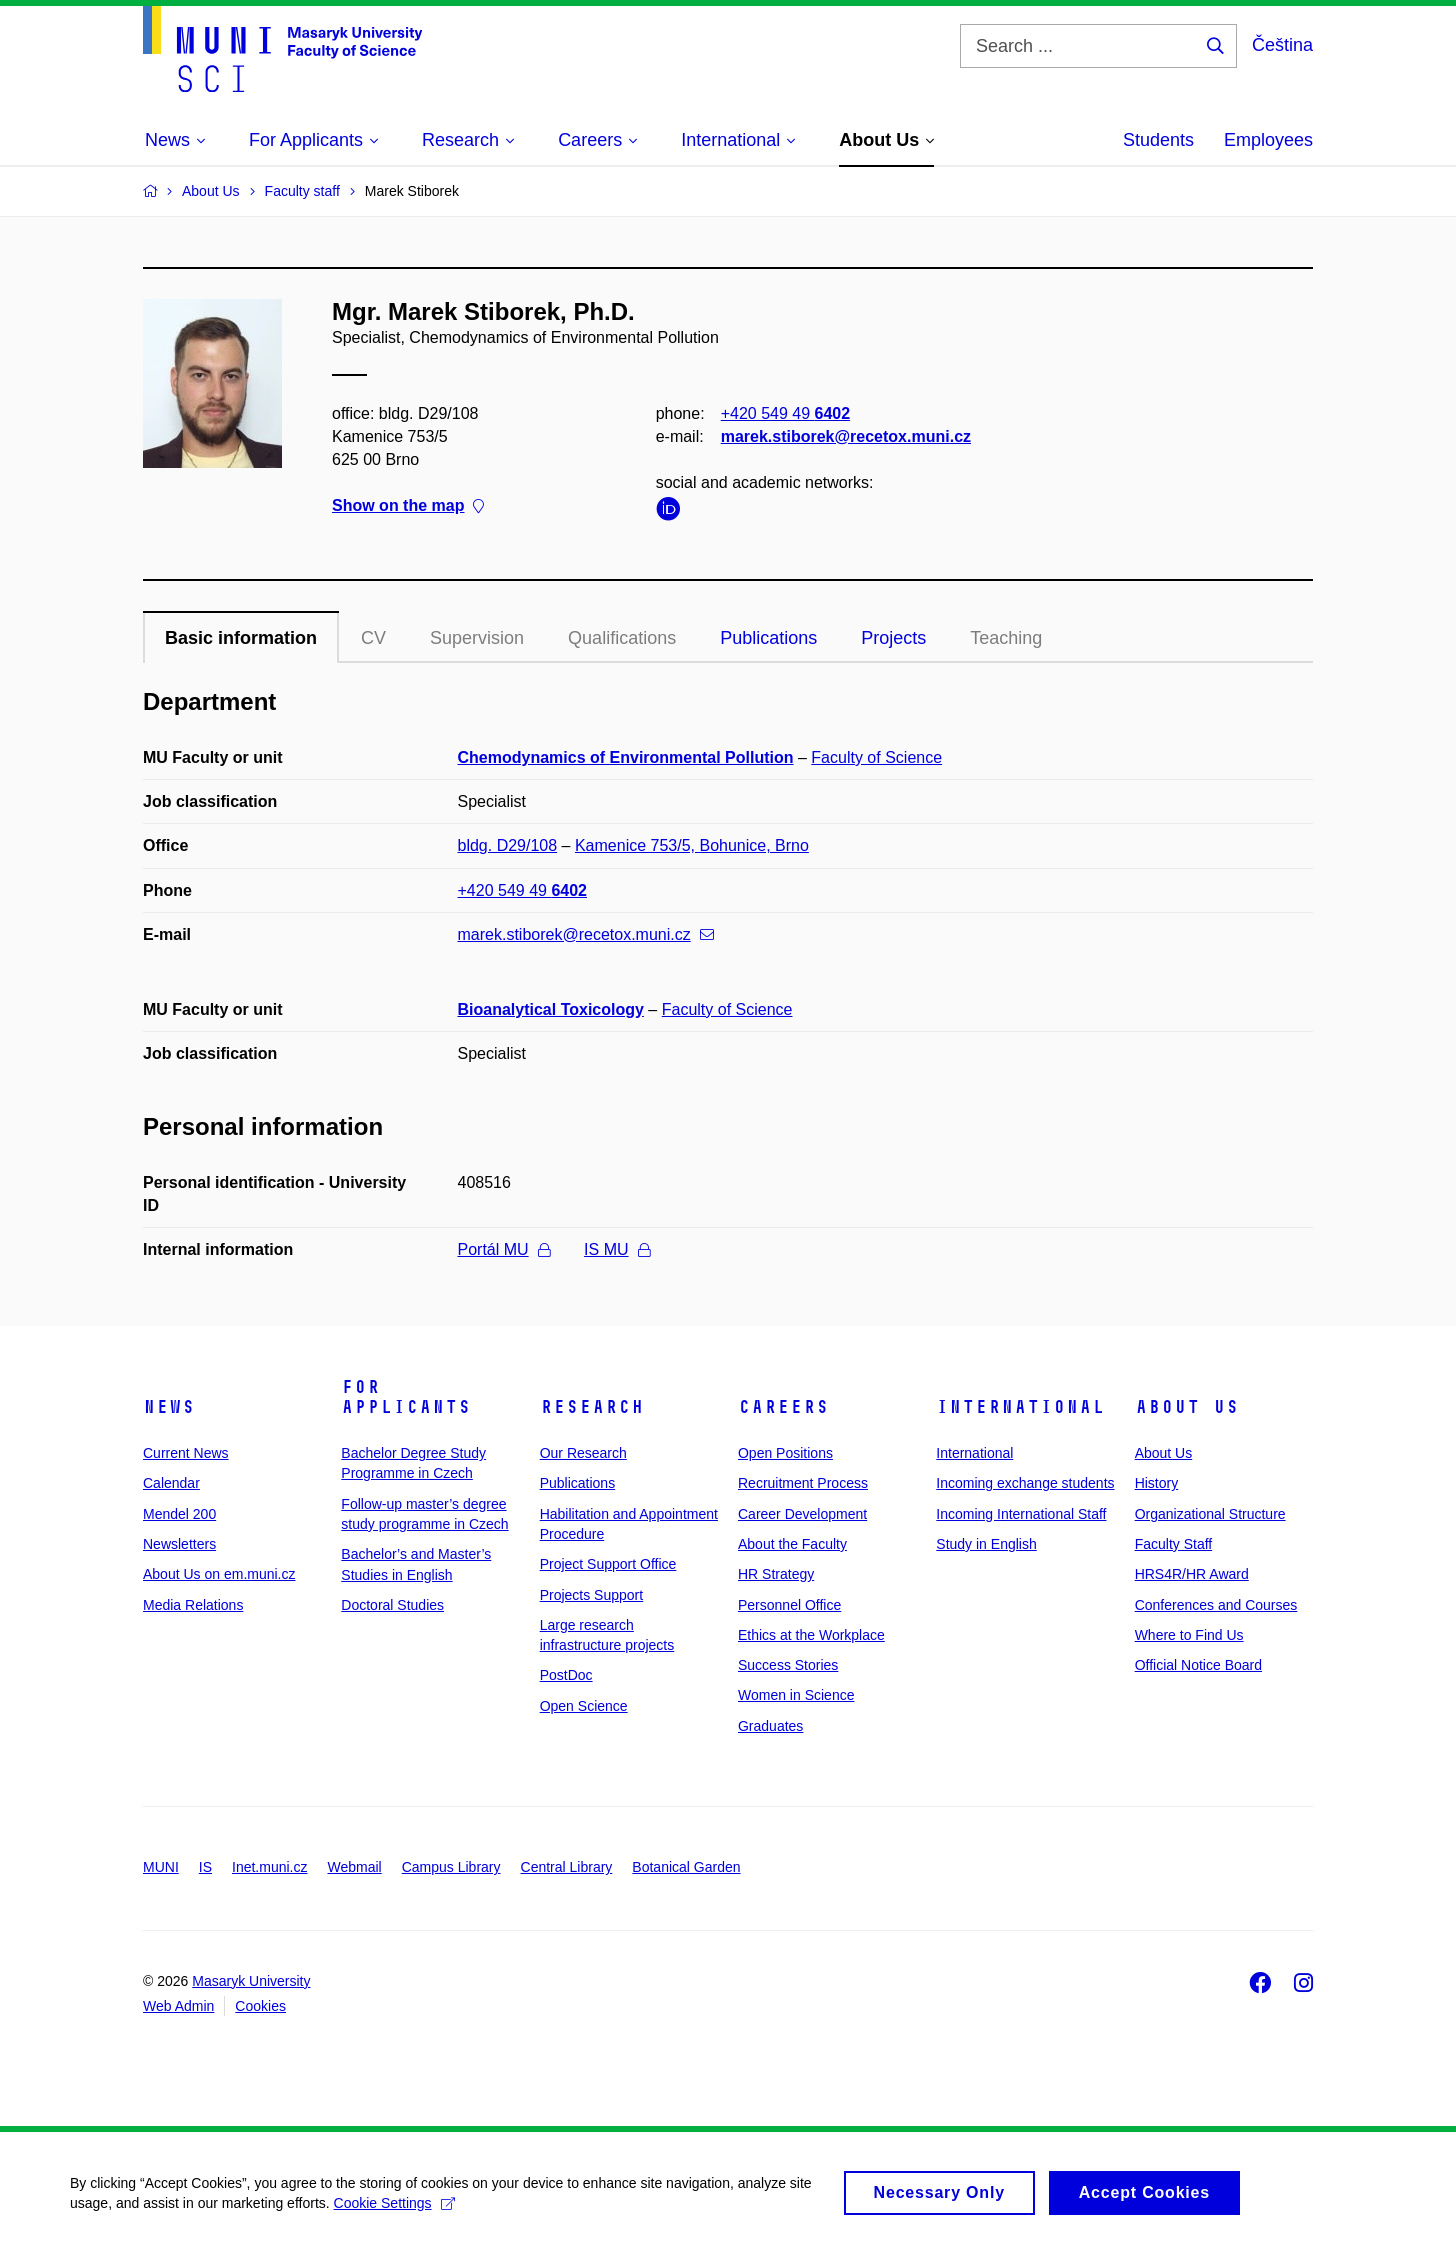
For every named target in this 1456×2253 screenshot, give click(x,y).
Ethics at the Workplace (811, 1635)
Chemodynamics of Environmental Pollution (626, 757)
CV (373, 638)
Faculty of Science (876, 757)
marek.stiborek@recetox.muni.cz (846, 436)
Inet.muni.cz (269, 1867)
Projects (893, 638)
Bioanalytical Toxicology (551, 1009)
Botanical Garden (686, 1867)
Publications (768, 638)
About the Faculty (792, 1544)
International (1020, 1407)
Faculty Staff (1174, 1544)
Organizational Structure (1210, 1514)
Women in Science (796, 1695)
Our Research (583, 1453)
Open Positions (785, 1453)
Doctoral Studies (392, 1605)
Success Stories (788, 1665)
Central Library (567, 1867)
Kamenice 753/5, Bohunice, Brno (692, 845)
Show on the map (408, 506)
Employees (1268, 140)
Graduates (770, 1726)
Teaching (1006, 638)
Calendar (171, 1483)
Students (1158, 140)
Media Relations (193, 1605)
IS (205, 1867)
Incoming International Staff (1021, 1514)
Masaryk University (251, 1981)
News (169, 1407)
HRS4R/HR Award (1192, 1574)
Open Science (584, 1706)
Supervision (477, 638)
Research (592, 1407)
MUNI (161, 1867)
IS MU (616, 1249)
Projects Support (592, 1595)
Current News (186, 1453)
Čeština (1282, 45)
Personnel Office (789, 1605)
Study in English (986, 1544)
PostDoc (566, 1675)
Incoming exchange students (1025, 1483)
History (1157, 1483)
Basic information (241, 638)
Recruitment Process (803, 1483)
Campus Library (451, 1867)
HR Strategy (776, 1574)
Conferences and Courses (1216, 1605)
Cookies (260, 2006)
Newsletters (179, 1544)
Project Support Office (608, 1564)
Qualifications (622, 638)
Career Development (802, 1514)
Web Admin (178, 2006)
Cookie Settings (394, 2210)
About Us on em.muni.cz (219, 1574)
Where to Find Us (1189, 1635)
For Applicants (406, 1397)
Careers (783, 1407)
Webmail (355, 1867)
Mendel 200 (179, 1514)
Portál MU (504, 1249)
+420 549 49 (785, 413)
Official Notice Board (1198, 1665)
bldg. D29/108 (508, 845)
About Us (1187, 1407)
